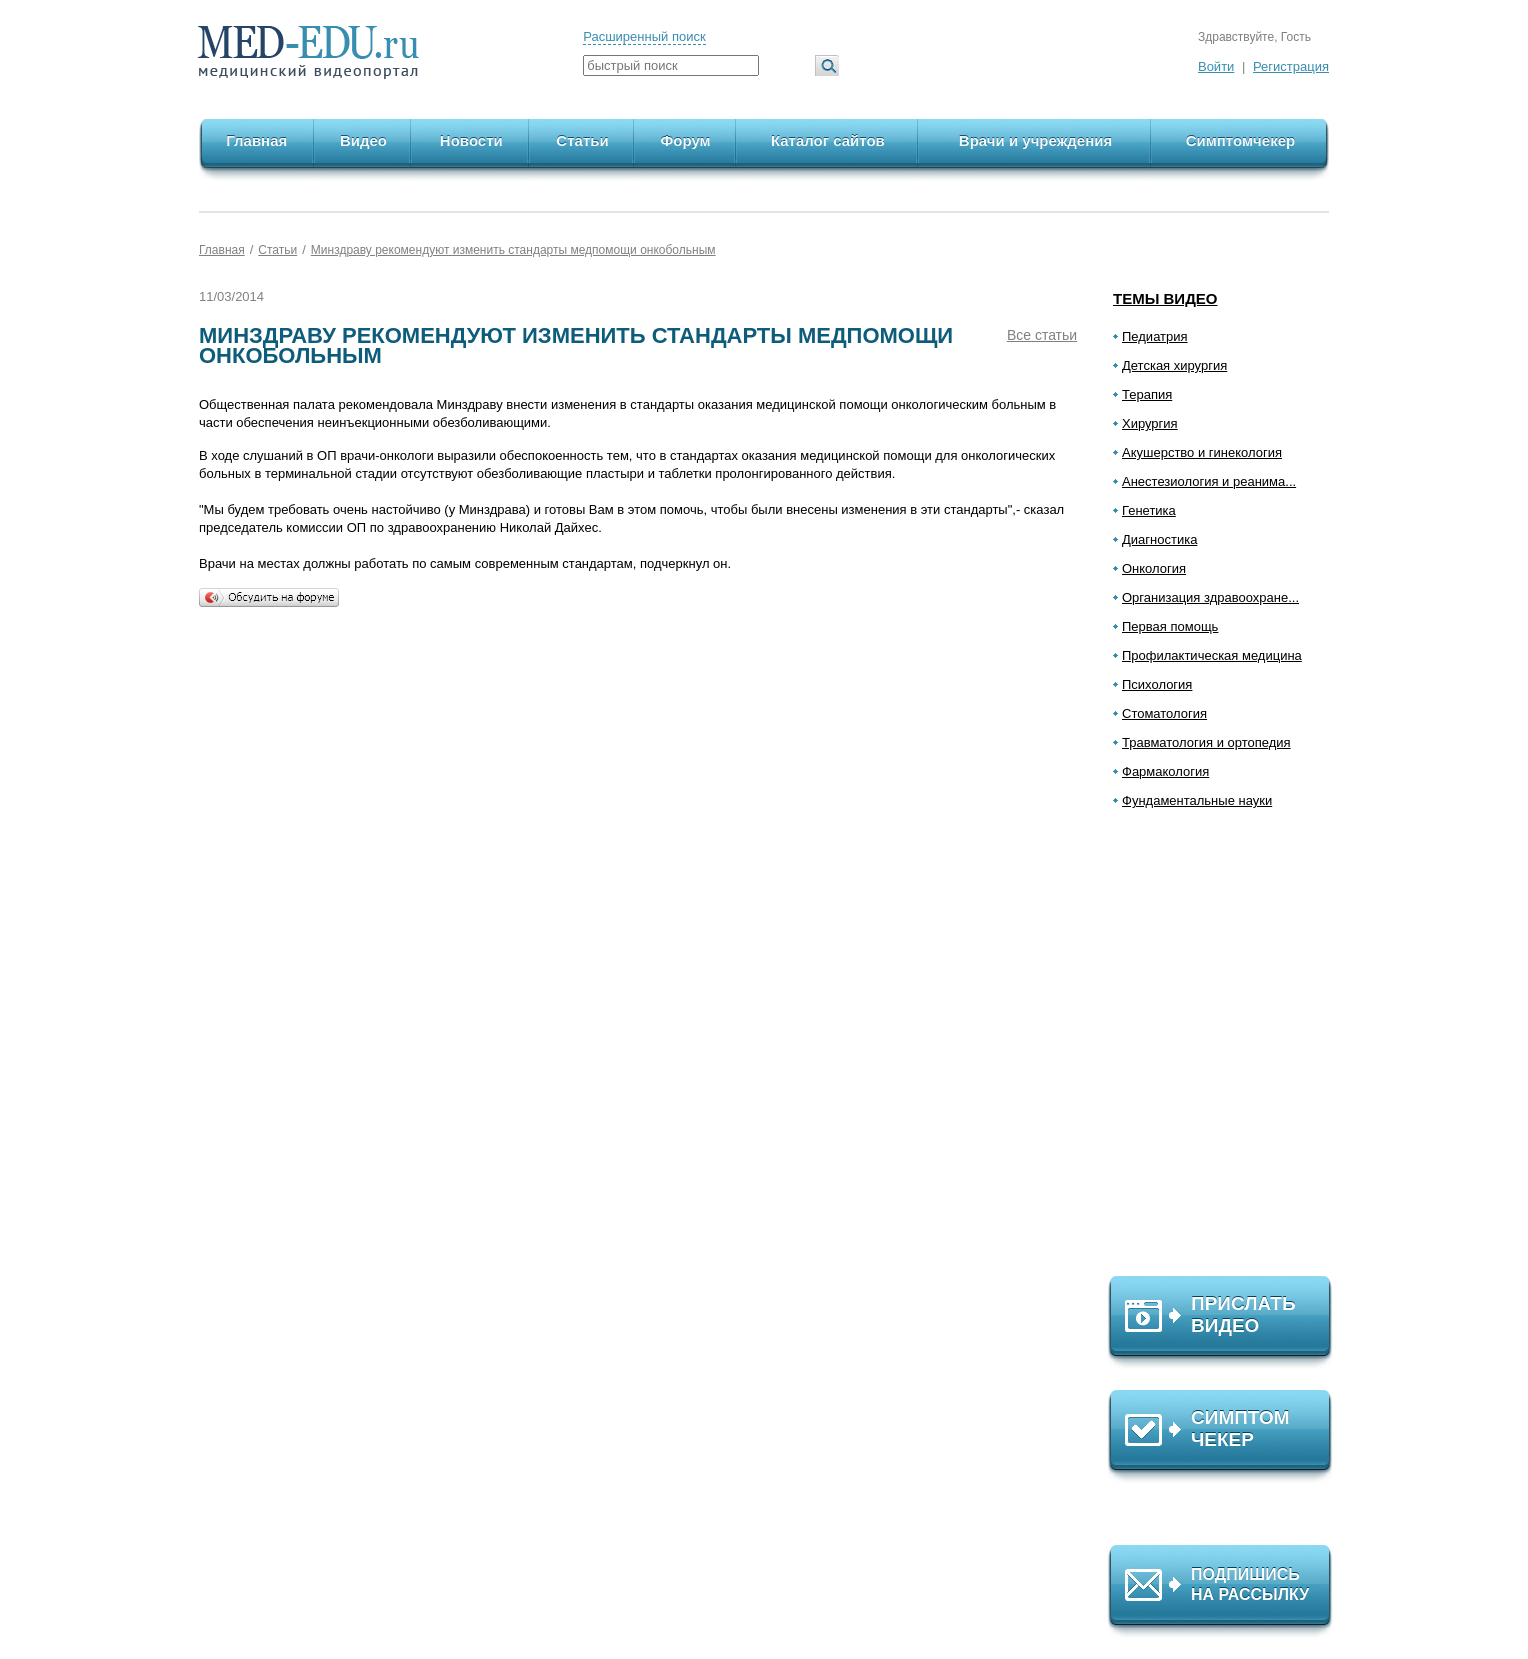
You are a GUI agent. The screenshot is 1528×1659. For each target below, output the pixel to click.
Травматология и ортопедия (1206, 742)
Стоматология (1164, 713)
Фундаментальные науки (1197, 800)
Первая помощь (1170, 626)
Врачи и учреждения (1035, 140)
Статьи (582, 140)
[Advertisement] (1229, 1051)
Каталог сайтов (828, 140)
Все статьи (1042, 335)
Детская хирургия (1174, 365)
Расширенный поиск (644, 36)
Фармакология (1165, 771)
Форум (686, 140)
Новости (471, 140)
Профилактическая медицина (1212, 655)
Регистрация (1291, 66)
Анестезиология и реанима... (1209, 481)
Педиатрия (1155, 336)
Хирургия (1150, 423)
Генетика (1149, 510)
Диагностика (1159, 539)
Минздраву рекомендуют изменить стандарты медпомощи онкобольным (513, 250)
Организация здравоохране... (1210, 597)
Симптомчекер (1240, 140)
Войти (1216, 66)
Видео (363, 140)
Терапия (1147, 394)
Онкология (1154, 568)
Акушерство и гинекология (1202, 452)
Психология (1157, 684)
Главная (256, 140)
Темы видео (1165, 298)
